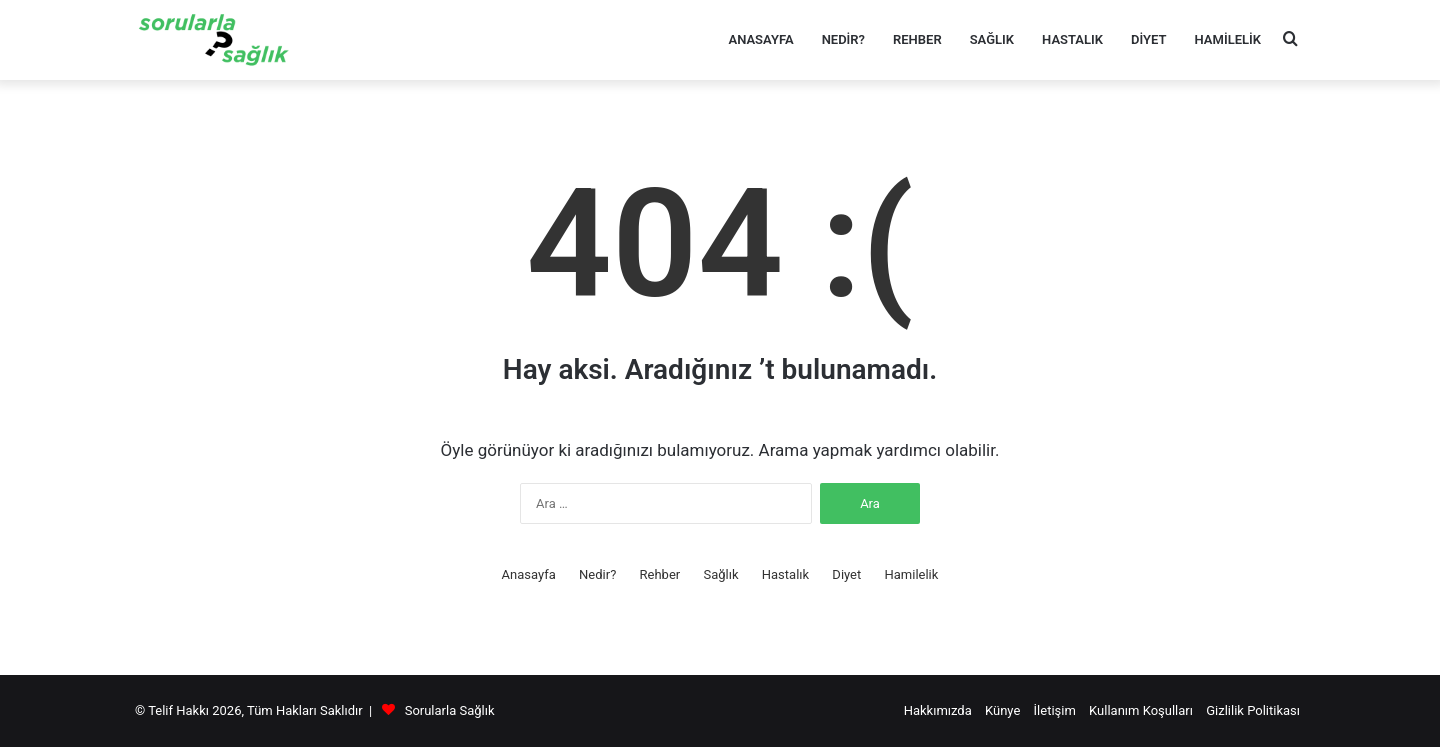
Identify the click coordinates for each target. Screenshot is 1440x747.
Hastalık (1072, 39)
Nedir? (843, 39)
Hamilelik (1228, 39)
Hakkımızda (938, 710)
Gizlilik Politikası (1253, 710)
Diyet (1148, 39)
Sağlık (992, 39)
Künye (1002, 710)
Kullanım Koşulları (1141, 710)
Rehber (917, 39)
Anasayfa (760, 39)
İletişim (1055, 710)
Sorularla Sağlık (450, 710)
